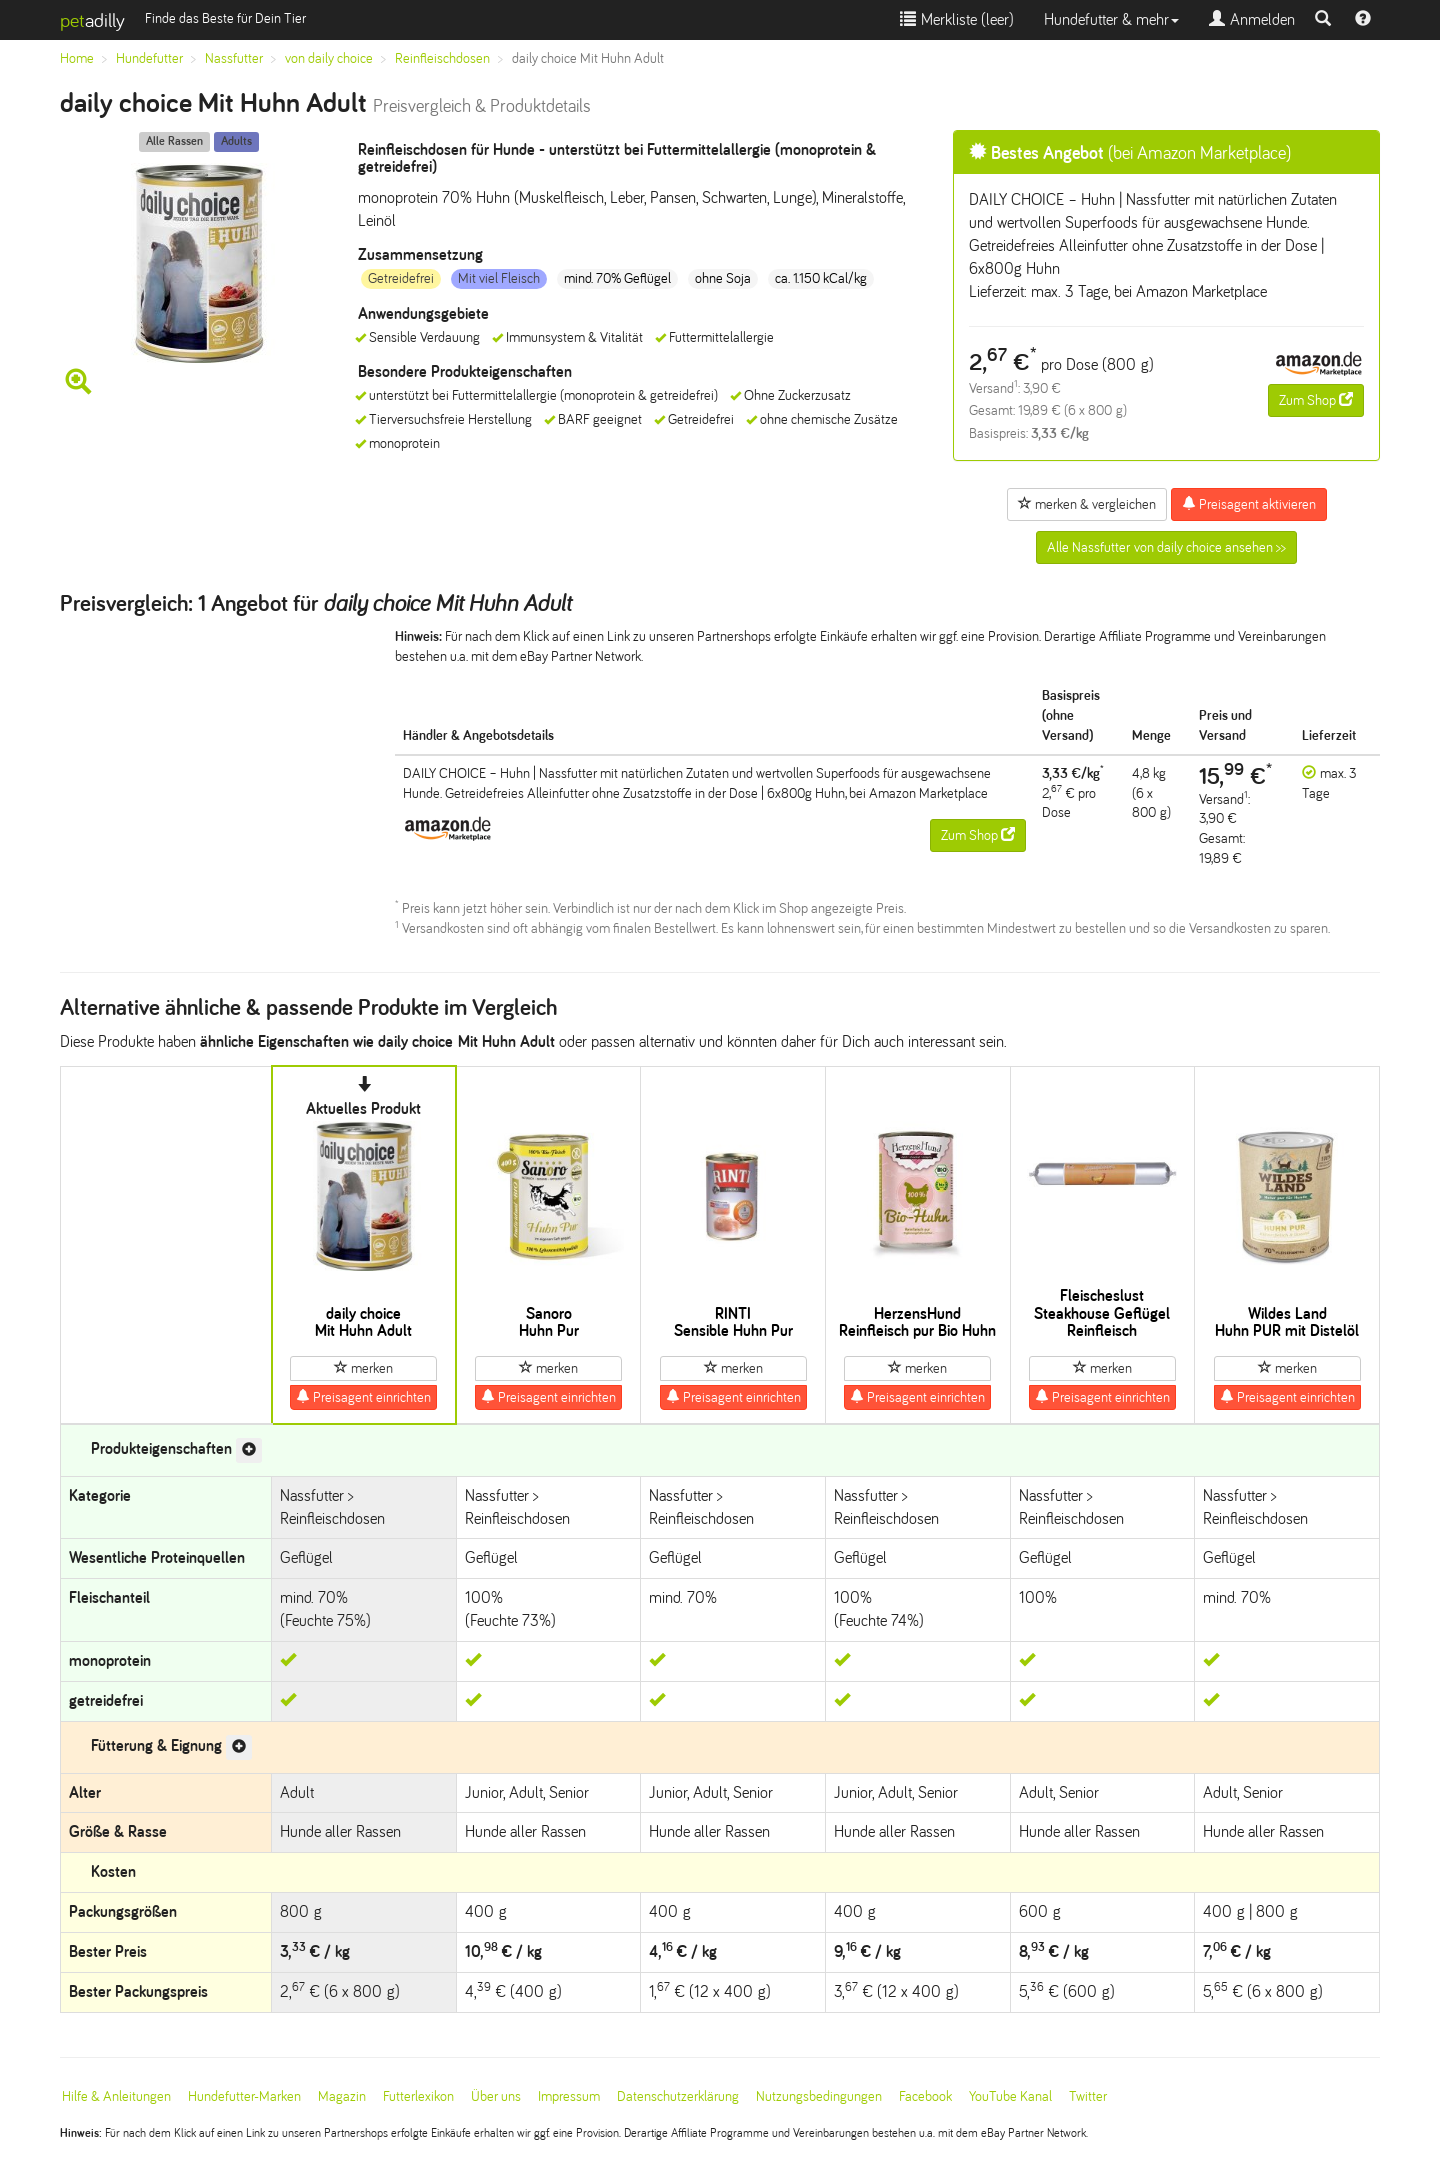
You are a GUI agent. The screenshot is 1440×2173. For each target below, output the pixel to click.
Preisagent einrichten (363, 1397)
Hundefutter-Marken (244, 2096)
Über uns (496, 2096)
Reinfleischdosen (442, 58)
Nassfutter (234, 58)
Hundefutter (149, 58)
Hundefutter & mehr (1111, 19)
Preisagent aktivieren (1249, 504)
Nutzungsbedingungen (819, 2096)
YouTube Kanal (1010, 2096)
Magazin (342, 2096)
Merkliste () (957, 19)
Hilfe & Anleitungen (116, 2096)
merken (363, 1368)
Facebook (925, 2096)
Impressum (569, 2096)
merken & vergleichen (1087, 504)
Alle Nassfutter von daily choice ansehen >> (1166, 547)
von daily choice (329, 58)
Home (77, 58)
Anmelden (1252, 19)
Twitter (1088, 2096)
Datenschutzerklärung (678, 2096)
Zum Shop (1316, 400)
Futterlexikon (418, 2096)
